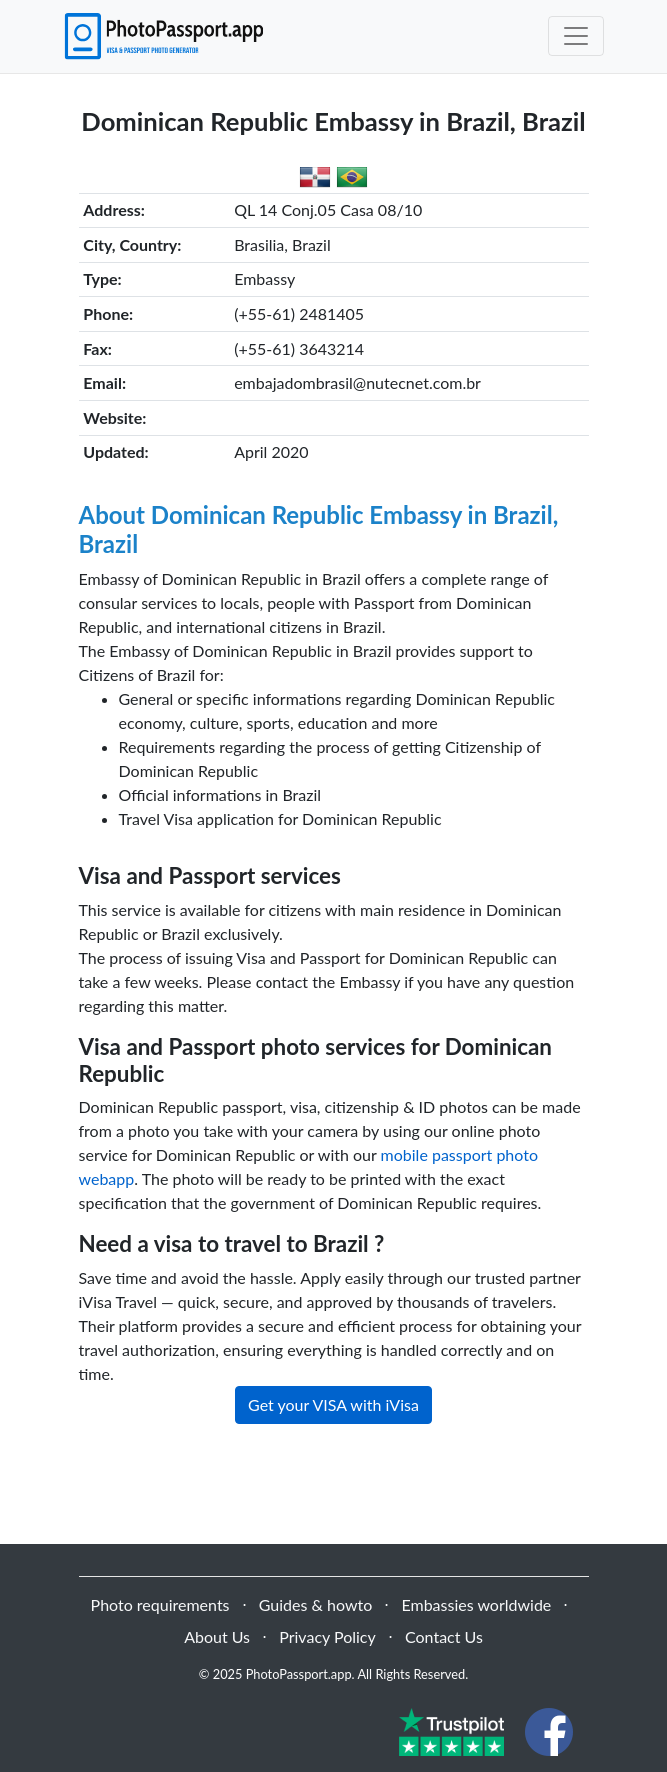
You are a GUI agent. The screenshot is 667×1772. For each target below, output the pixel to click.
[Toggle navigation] (576, 36)
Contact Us (444, 1636)
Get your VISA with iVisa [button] (333, 1404)
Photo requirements (160, 1604)
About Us (217, 1636)
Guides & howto (315, 1604)
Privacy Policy (327, 1636)
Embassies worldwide (476, 1604)
